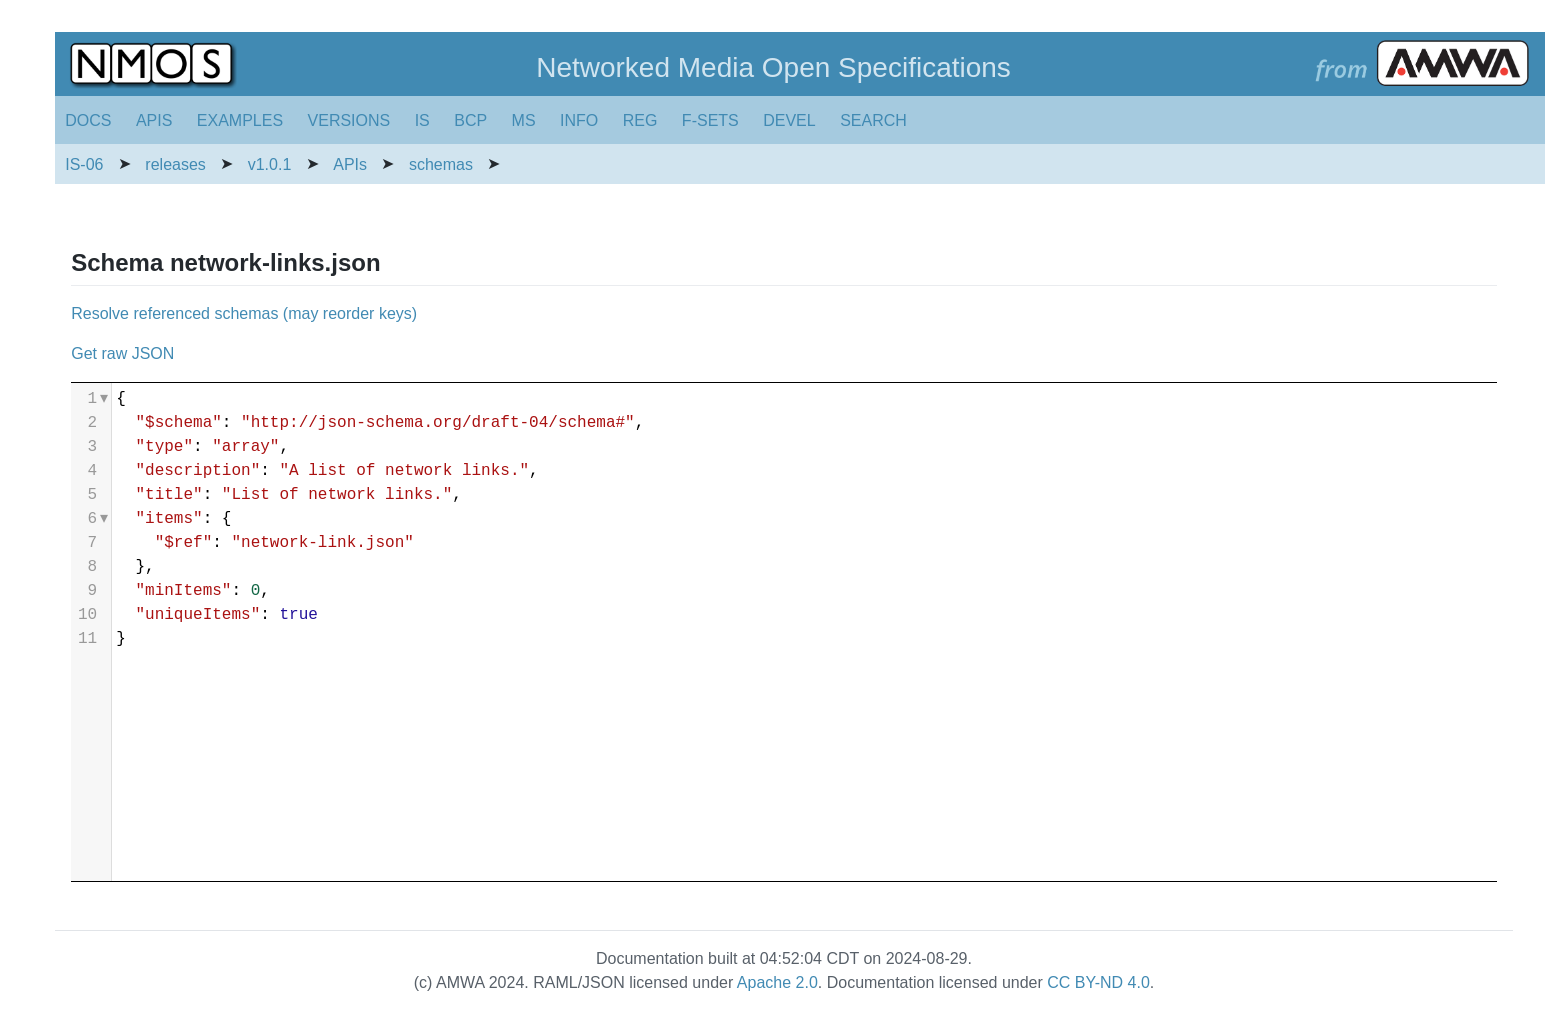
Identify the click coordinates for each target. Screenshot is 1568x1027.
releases (175, 164)
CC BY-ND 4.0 (1098, 982)
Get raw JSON (122, 353)
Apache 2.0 (777, 982)
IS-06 (84, 164)
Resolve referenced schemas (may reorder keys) (244, 313)
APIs (350, 164)
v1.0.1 (270, 164)
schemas (441, 164)
